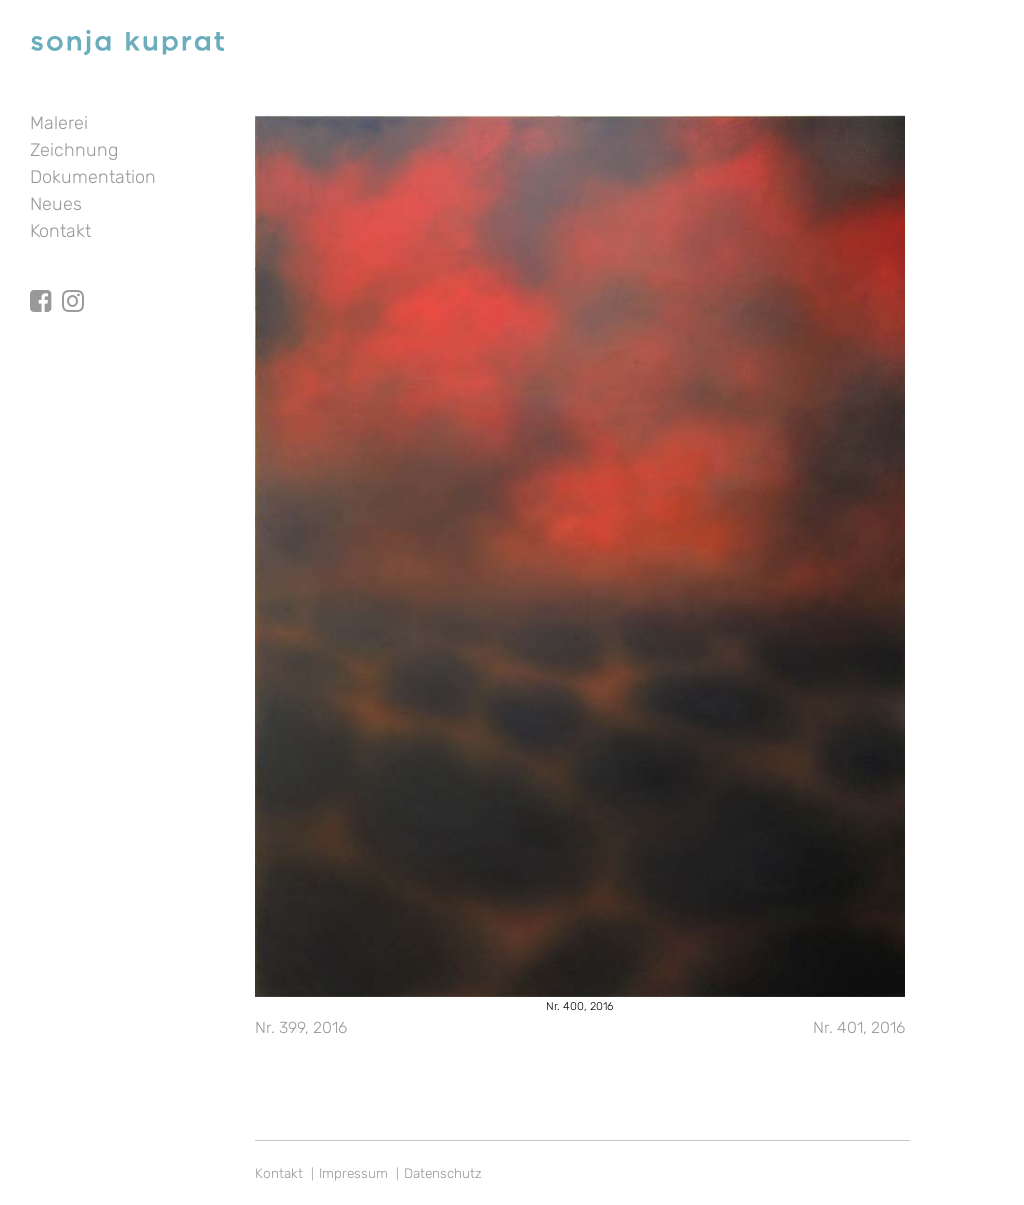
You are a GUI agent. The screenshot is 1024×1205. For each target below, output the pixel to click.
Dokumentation (93, 177)
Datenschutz (443, 1173)
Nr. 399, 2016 (301, 1027)
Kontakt (60, 231)
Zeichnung (74, 150)
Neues (56, 204)
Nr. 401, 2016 (859, 1027)
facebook (41, 283)
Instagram (73, 283)
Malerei (59, 123)
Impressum (353, 1173)
